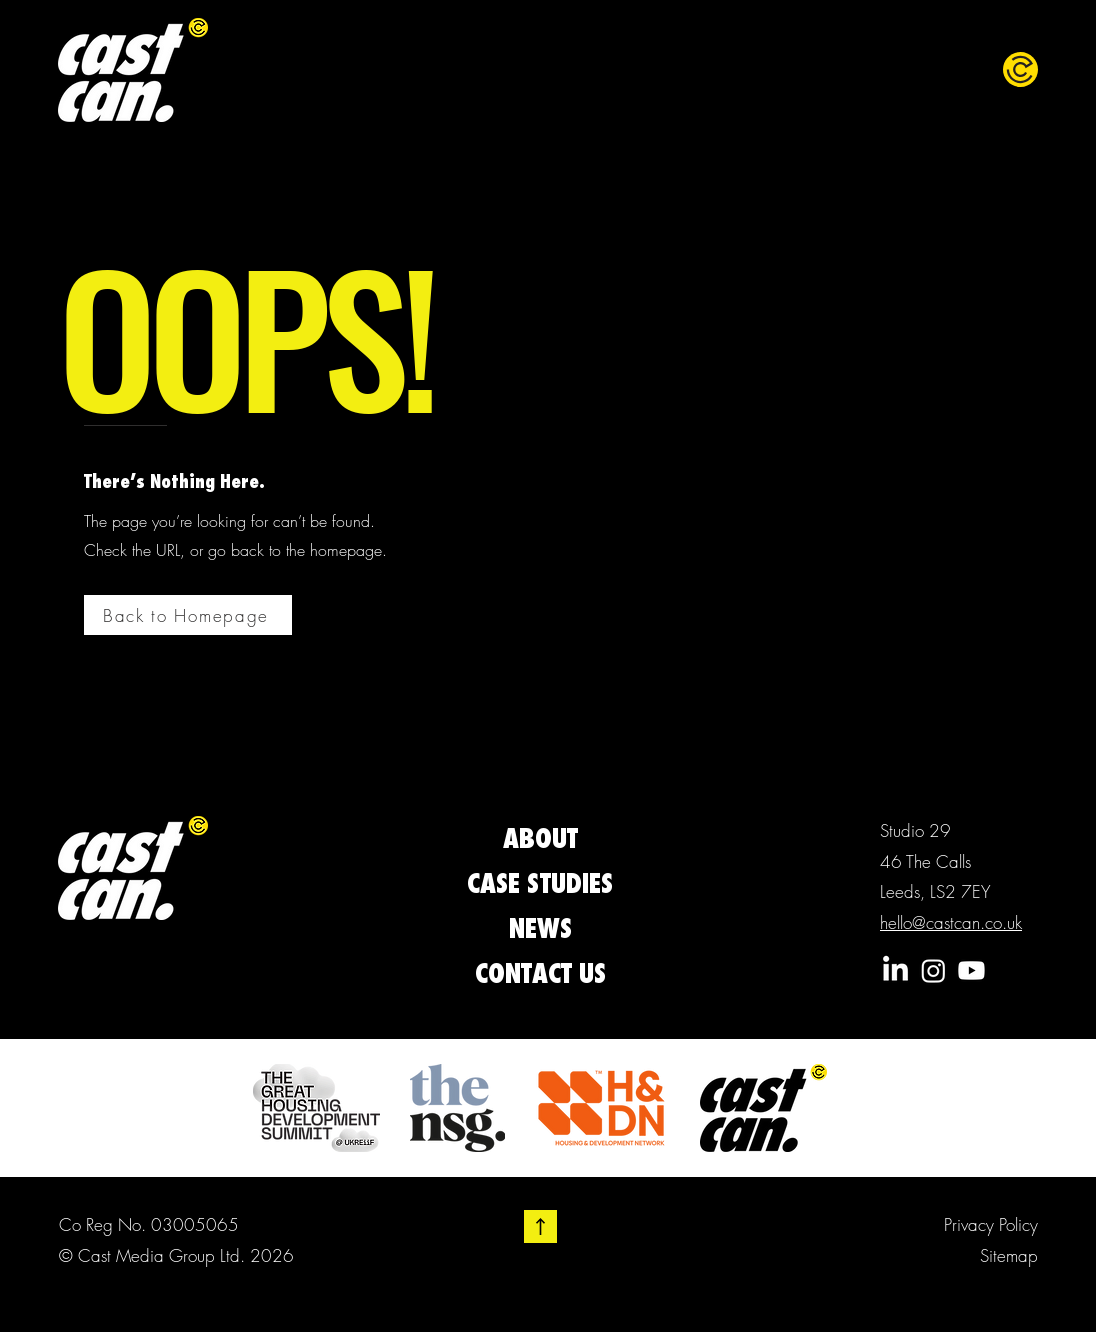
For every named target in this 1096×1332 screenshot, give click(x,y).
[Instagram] (933, 970)
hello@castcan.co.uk (951, 922)
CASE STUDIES (540, 883)
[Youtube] (971, 970)
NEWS (540, 928)
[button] (1020, 69)
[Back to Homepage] (188, 615)
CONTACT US (540, 973)
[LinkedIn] (895, 970)
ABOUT (540, 838)
